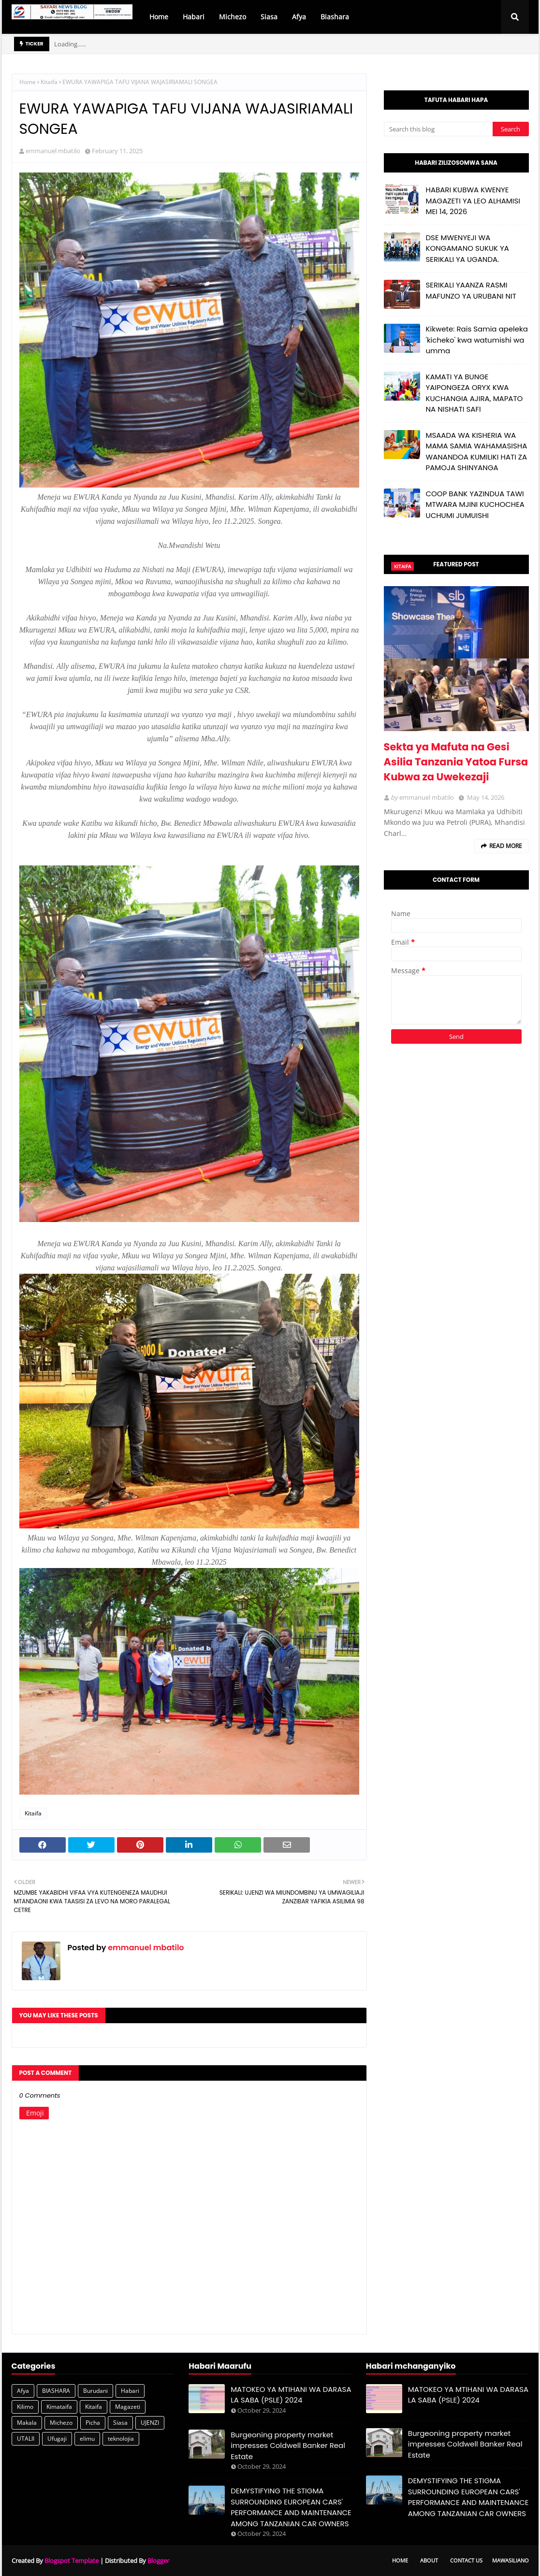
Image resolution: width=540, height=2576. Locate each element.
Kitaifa (49, 82)
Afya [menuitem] (299, 16)
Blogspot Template (71, 2560)
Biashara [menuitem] (335, 16)
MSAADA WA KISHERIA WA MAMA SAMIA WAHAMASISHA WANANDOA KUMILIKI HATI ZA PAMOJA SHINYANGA (476, 451)
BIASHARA (56, 2391)
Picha (93, 2422)
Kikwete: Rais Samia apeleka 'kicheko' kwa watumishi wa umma (477, 340)
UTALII (25, 2438)
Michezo (61, 2422)
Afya (23, 2391)
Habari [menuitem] (193, 16)
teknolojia (121, 2438)
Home (27, 82)
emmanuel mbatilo (53, 150)
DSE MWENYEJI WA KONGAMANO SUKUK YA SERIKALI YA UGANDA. (467, 248)
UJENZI (150, 2422)
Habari (130, 2391)
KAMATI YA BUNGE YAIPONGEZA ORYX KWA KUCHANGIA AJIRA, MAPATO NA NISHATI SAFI (474, 393)
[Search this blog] (438, 129)
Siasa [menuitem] (269, 16)
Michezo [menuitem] (232, 16)
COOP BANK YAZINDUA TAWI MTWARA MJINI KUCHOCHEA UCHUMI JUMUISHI (475, 504)
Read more (505, 846)
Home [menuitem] (158, 16)
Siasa (120, 2422)
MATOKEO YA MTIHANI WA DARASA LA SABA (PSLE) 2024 (291, 2394)
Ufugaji (57, 2438)
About (429, 2560)
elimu (87, 2438)
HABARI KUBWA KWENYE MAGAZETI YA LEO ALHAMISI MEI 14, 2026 (473, 200)
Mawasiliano (510, 2560)
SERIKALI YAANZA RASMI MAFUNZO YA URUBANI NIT (471, 290)
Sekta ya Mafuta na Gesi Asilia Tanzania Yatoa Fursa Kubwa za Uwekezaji (456, 762)
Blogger (158, 2560)
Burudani (95, 2391)
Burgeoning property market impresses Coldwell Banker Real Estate (288, 2445)
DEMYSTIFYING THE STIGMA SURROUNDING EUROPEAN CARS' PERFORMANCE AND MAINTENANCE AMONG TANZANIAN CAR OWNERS (291, 2507)
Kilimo (25, 2407)
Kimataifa (59, 2407)
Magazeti (127, 2407)
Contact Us (466, 2560)
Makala (27, 2422)
